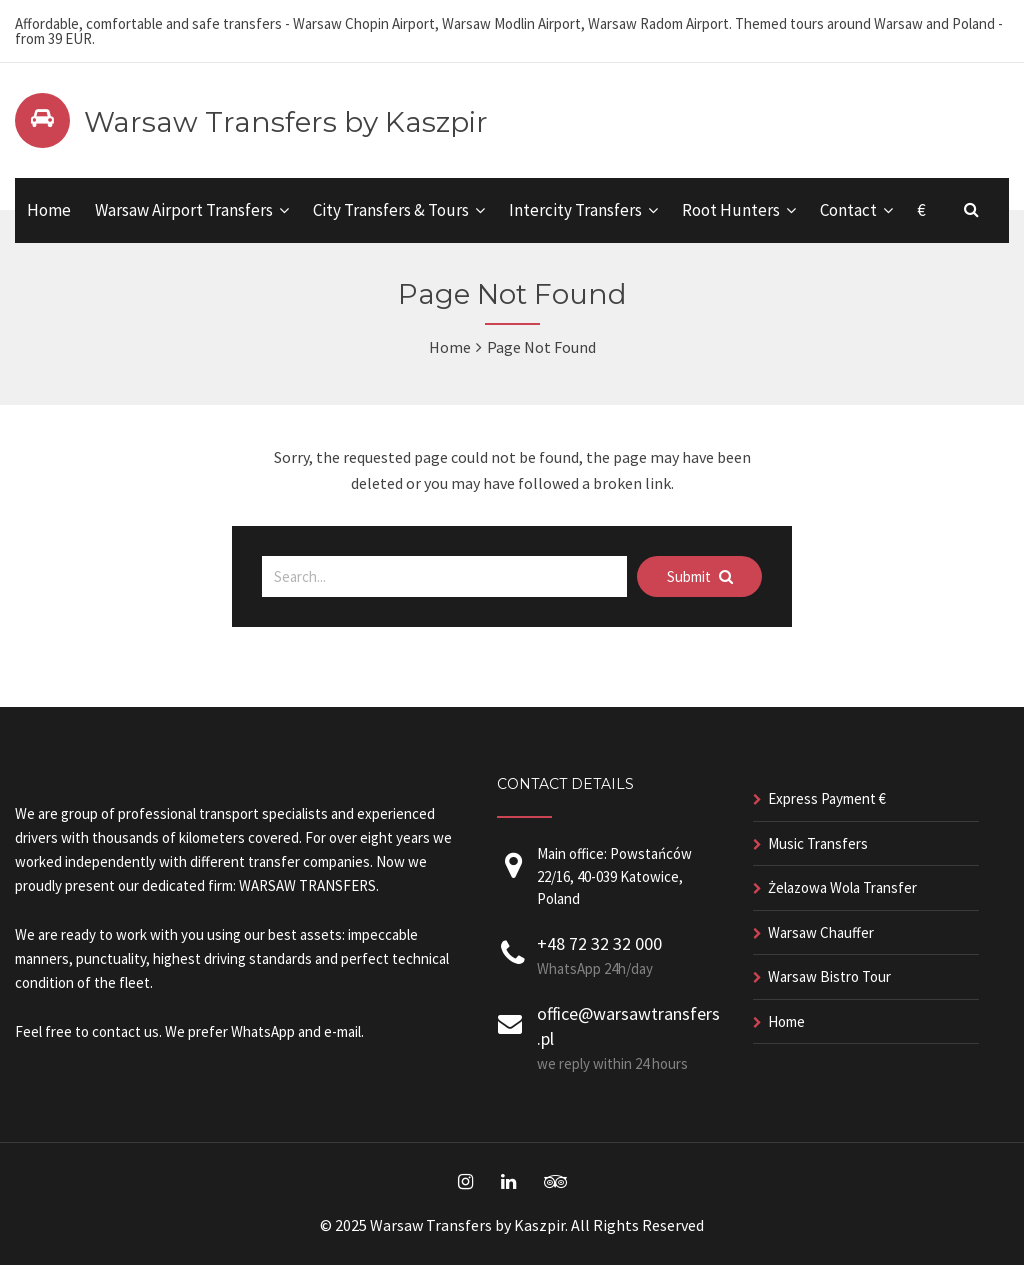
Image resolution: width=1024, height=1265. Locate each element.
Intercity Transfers (575, 210)
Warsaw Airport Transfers (184, 210)
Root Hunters (731, 210)
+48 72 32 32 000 (599, 943)
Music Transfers (818, 843)
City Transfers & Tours (391, 210)
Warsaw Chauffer (821, 932)
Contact (848, 210)
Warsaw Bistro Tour (829, 976)
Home (49, 210)
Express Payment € (827, 798)
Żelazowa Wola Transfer (842, 887)
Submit (700, 576)
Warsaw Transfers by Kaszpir (286, 122)
